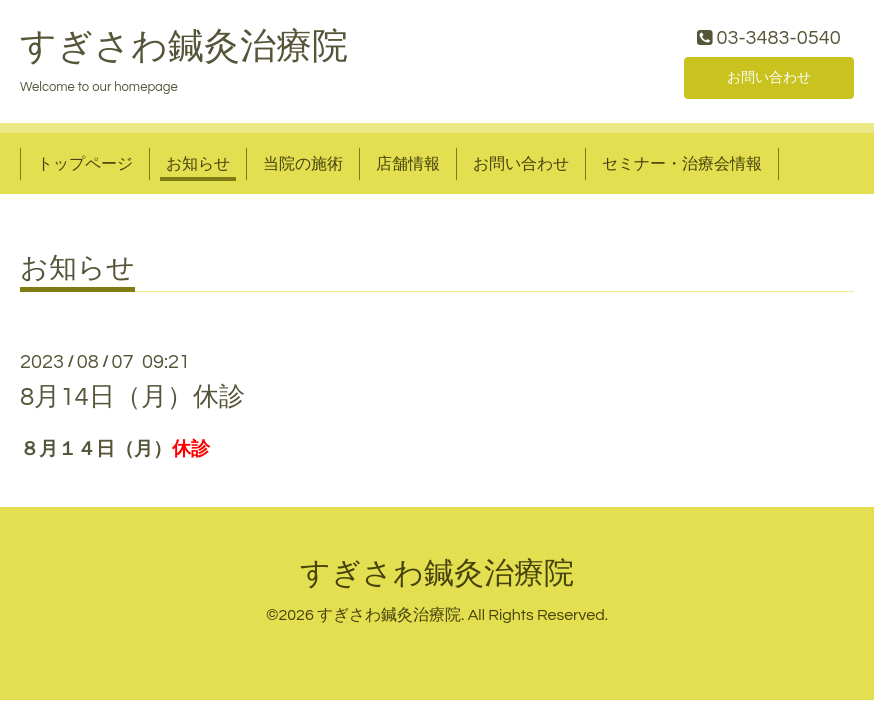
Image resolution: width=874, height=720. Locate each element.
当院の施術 (303, 168)
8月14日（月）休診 (132, 402)
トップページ (85, 168)
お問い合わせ (769, 80)
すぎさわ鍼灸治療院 (184, 51)
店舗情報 (408, 168)
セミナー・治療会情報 (682, 168)
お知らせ (198, 168)
